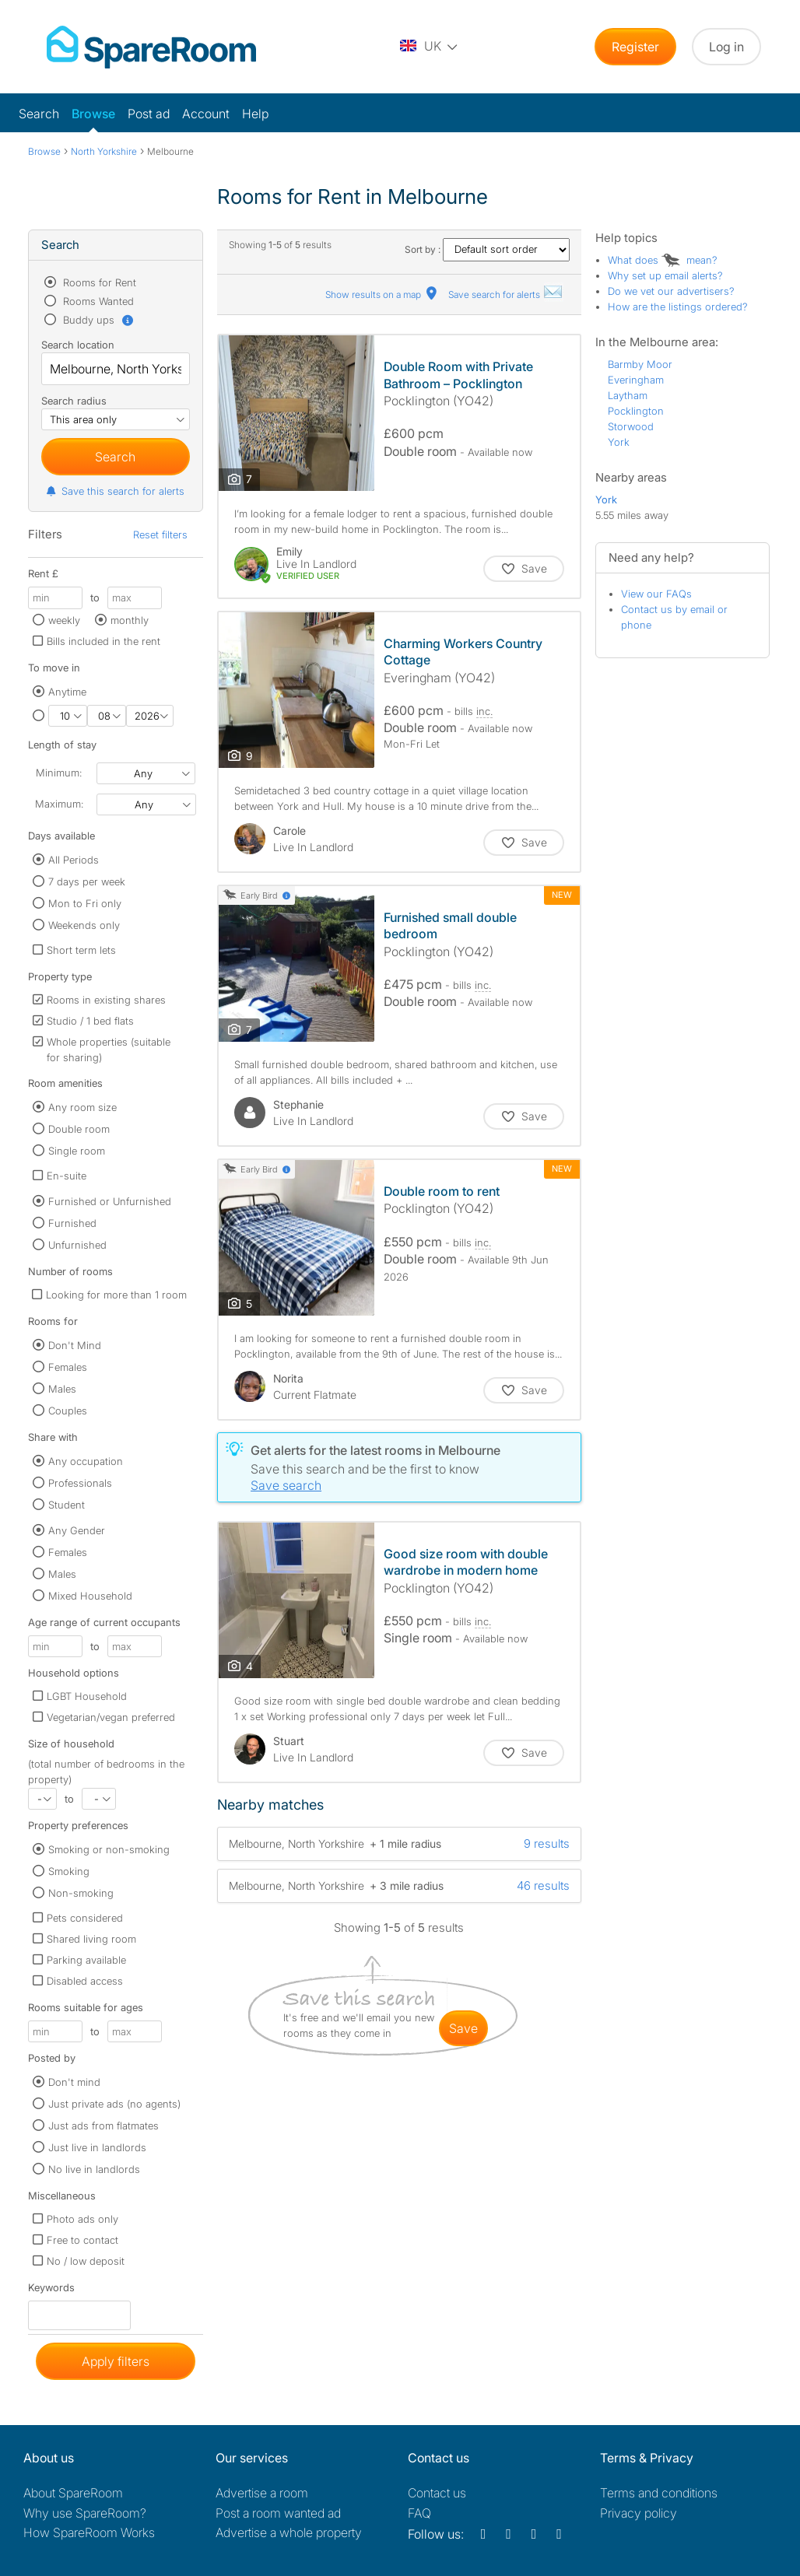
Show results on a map (382, 294)
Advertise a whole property (289, 2532)
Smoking (68, 1871)
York (619, 442)
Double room (79, 1129)
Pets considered (85, 1918)
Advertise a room (262, 2493)
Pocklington (636, 411)
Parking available (86, 1960)
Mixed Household (90, 1595)
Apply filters (115, 2361)
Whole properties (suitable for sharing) (108, 1050)
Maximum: (59, 803)
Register (635, 46)
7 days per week (86, 881)
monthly (130, 620)
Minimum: (59, 772)
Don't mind (74, 2082)
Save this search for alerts (114, 491)
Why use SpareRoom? (84, 2513)
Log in (726, 46)
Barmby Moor (640, 364)
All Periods (73, 859)
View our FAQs (656, 593)
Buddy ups (97, 320)
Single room (76, 1150)
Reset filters (160, 534)
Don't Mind (74, 1345)
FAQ (419, 2513)
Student (66, 1504)
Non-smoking (81, 1893)
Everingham (636, 379)
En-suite (66, 1175)
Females (67, 1367)
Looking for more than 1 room (116, 1294)
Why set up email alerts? (665, 275)
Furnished (72, 1223)
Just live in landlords (97, 2147)
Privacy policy (638, 2513)
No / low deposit (86, 2261)
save (463, 2028)
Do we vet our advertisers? (671, 291)
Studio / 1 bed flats (90, 1021)
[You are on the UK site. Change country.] (430, 47)
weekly (64, 620)
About (73, 2493)
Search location (77, 344)
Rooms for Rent (98, 282)
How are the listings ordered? (678, 306)
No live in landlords (94, 2169)
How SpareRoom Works (89, 2532)
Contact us (437, 2493)
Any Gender (76, 1530)
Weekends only (84, 925)
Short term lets (81, 950)
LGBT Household (87, 1696)
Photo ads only (82, 2219)
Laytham (627, 395)
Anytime (67, 691)
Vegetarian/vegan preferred (111, 1717)
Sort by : (487, 249)
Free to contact (82, 2240)
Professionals (80, 1483)
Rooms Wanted (97, 301)
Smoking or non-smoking (109, 1849)
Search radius (74, 400)
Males (62, 1389)
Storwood (631, 426)
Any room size (82, 1107)
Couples (67, 1410)
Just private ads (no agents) (114, 2104)
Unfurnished (77, 1245)
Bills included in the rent (103, 641)
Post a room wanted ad (278, 2513)
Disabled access (85, 1981)
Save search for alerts (505, 294)
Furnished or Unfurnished (109, 1201)
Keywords (51, 2291)
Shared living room (91, 1939)
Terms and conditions (659, 2493)
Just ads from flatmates (103, 2125)
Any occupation (85, 1461)
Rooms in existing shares (106, 1000)
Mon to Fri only (84, 903)
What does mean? (663, 260)
